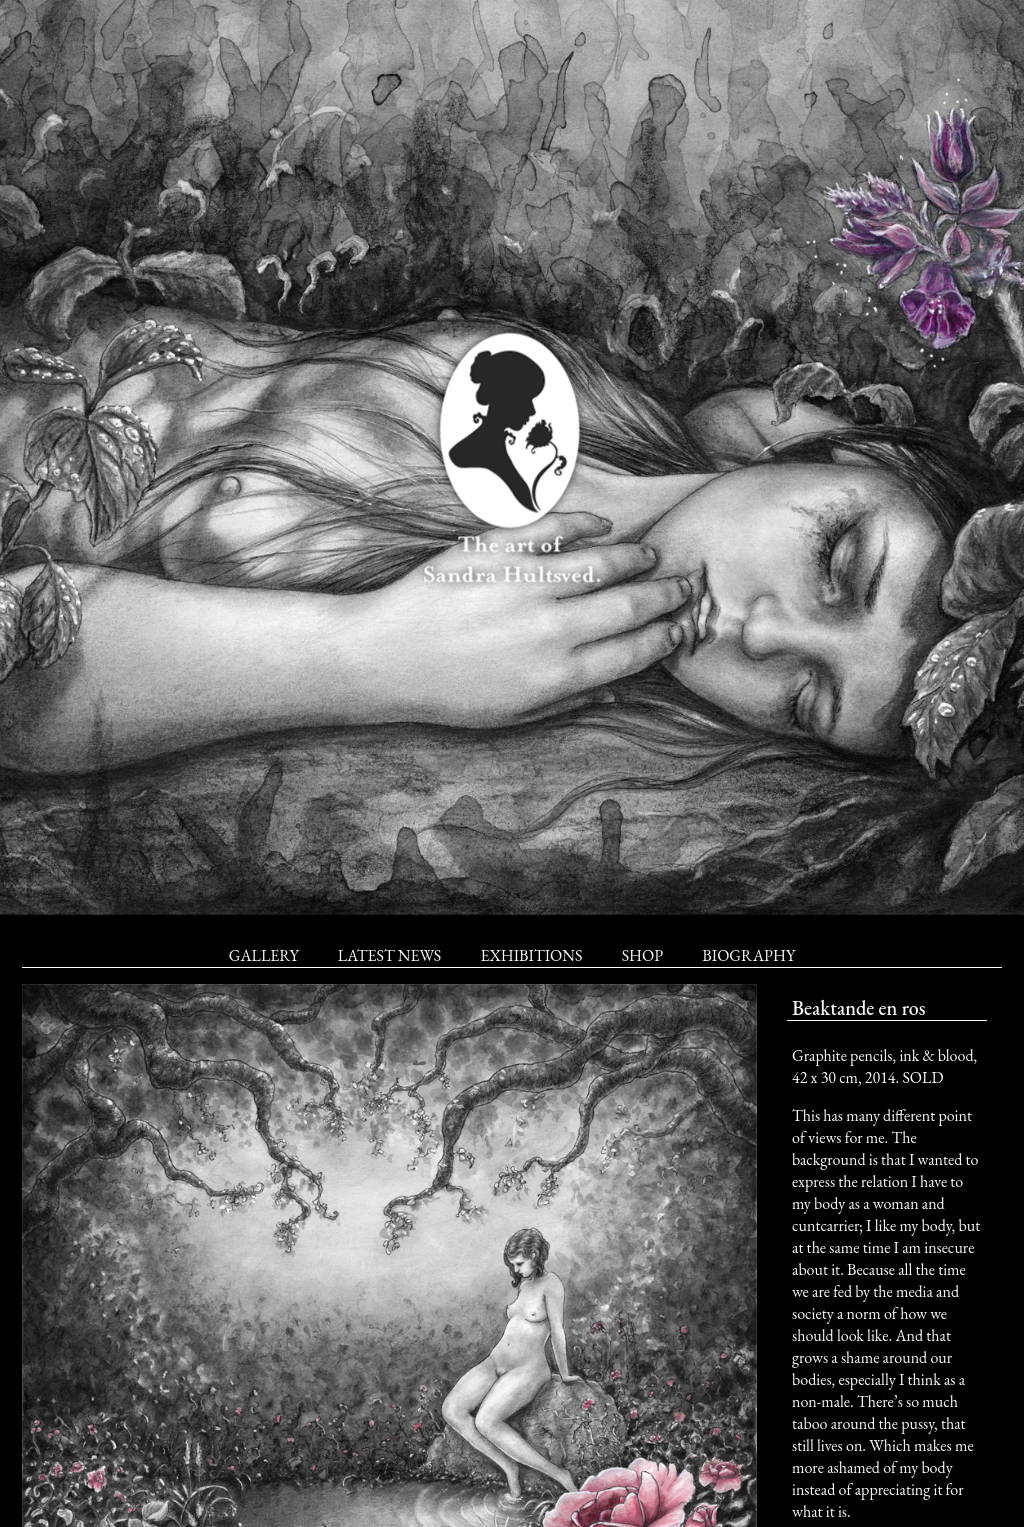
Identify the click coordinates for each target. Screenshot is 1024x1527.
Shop (642, 955)
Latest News (389, 955)
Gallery (264, 955)
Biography (748, 955)
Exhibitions (531, 955)
